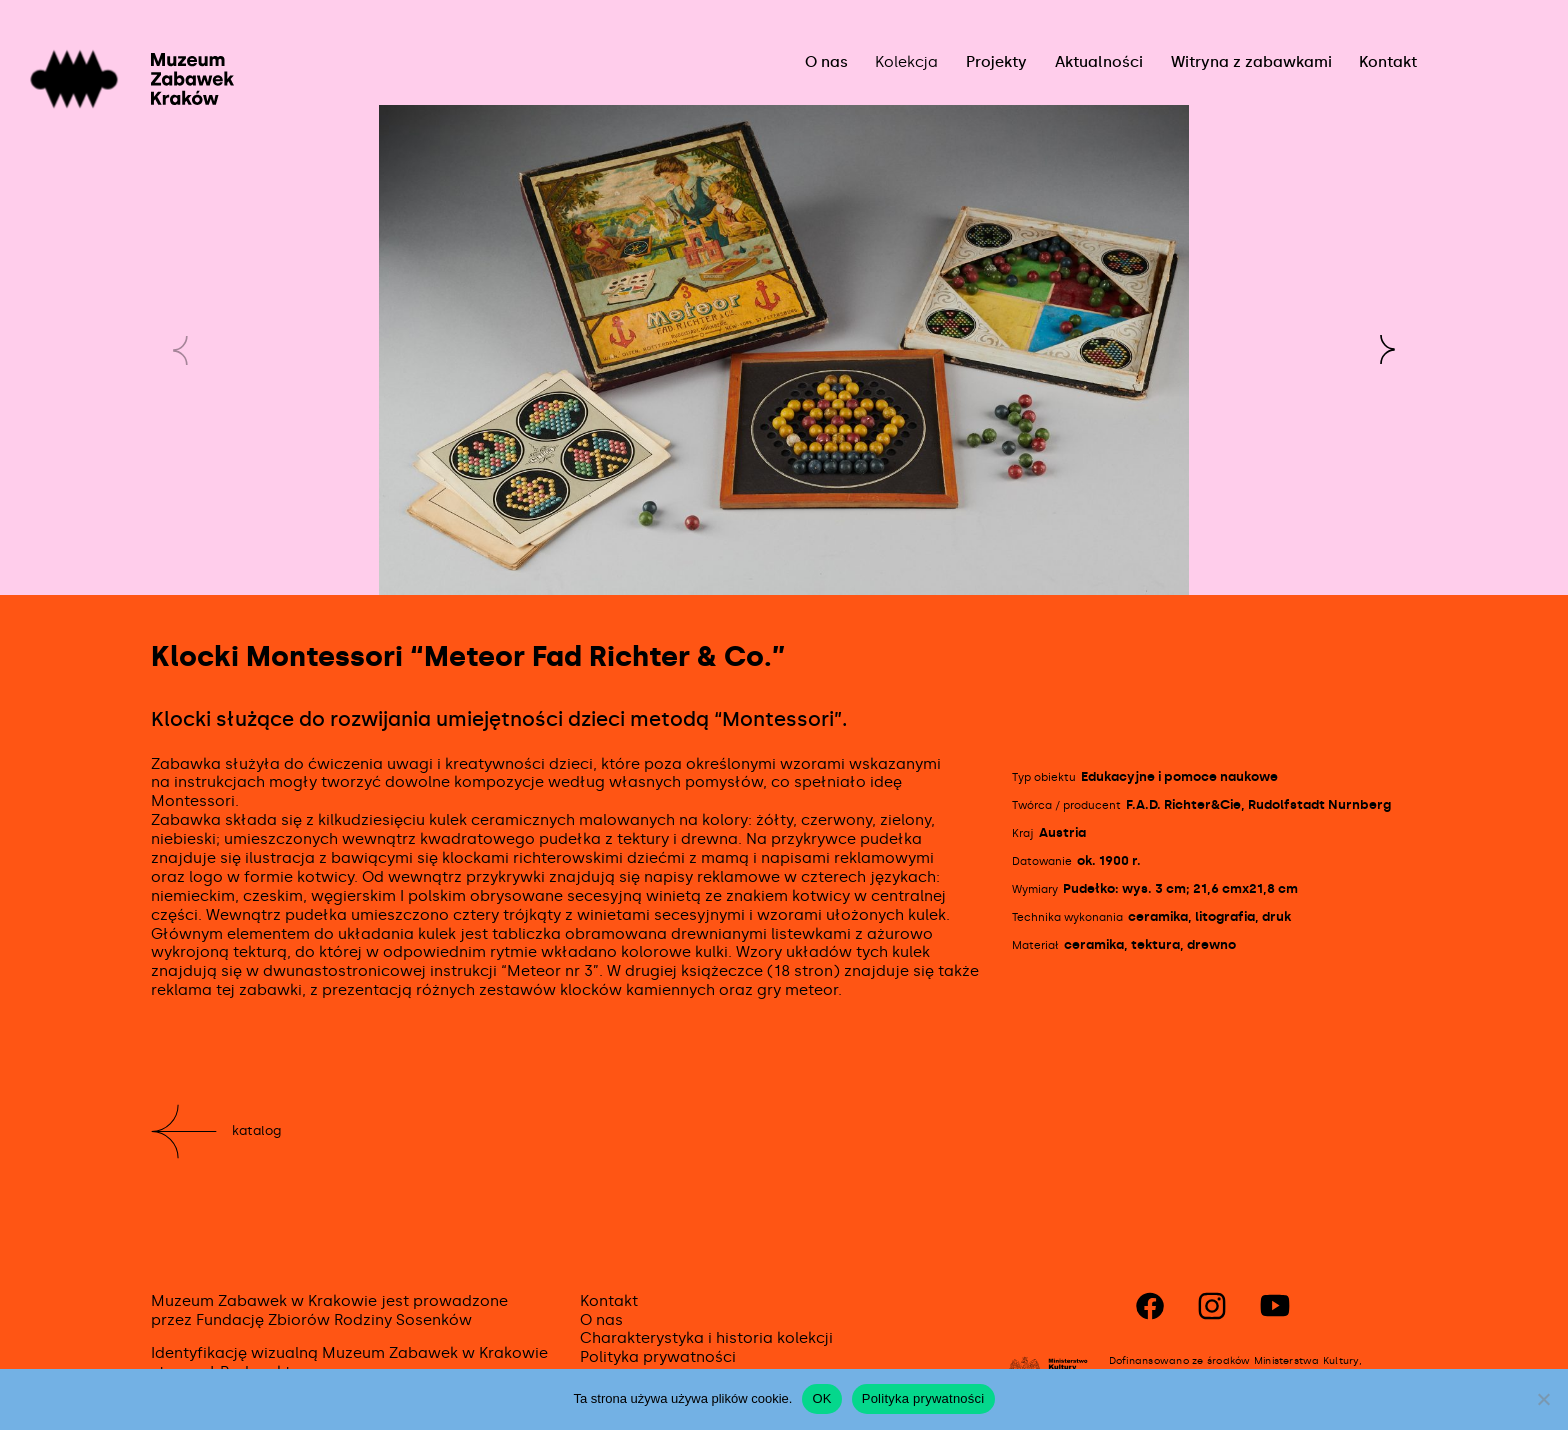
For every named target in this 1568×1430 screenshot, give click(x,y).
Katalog (256, 1130)
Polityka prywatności (658, 1357)
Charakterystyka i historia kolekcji (706, 1338)
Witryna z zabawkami (1251, 62)
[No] (1543, 1399)
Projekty (996, 62)
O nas (826, 62)
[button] (1387, 350)
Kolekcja (906, 62)
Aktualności (1099, 62)
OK (821, 1398)
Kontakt (1388, 62)
